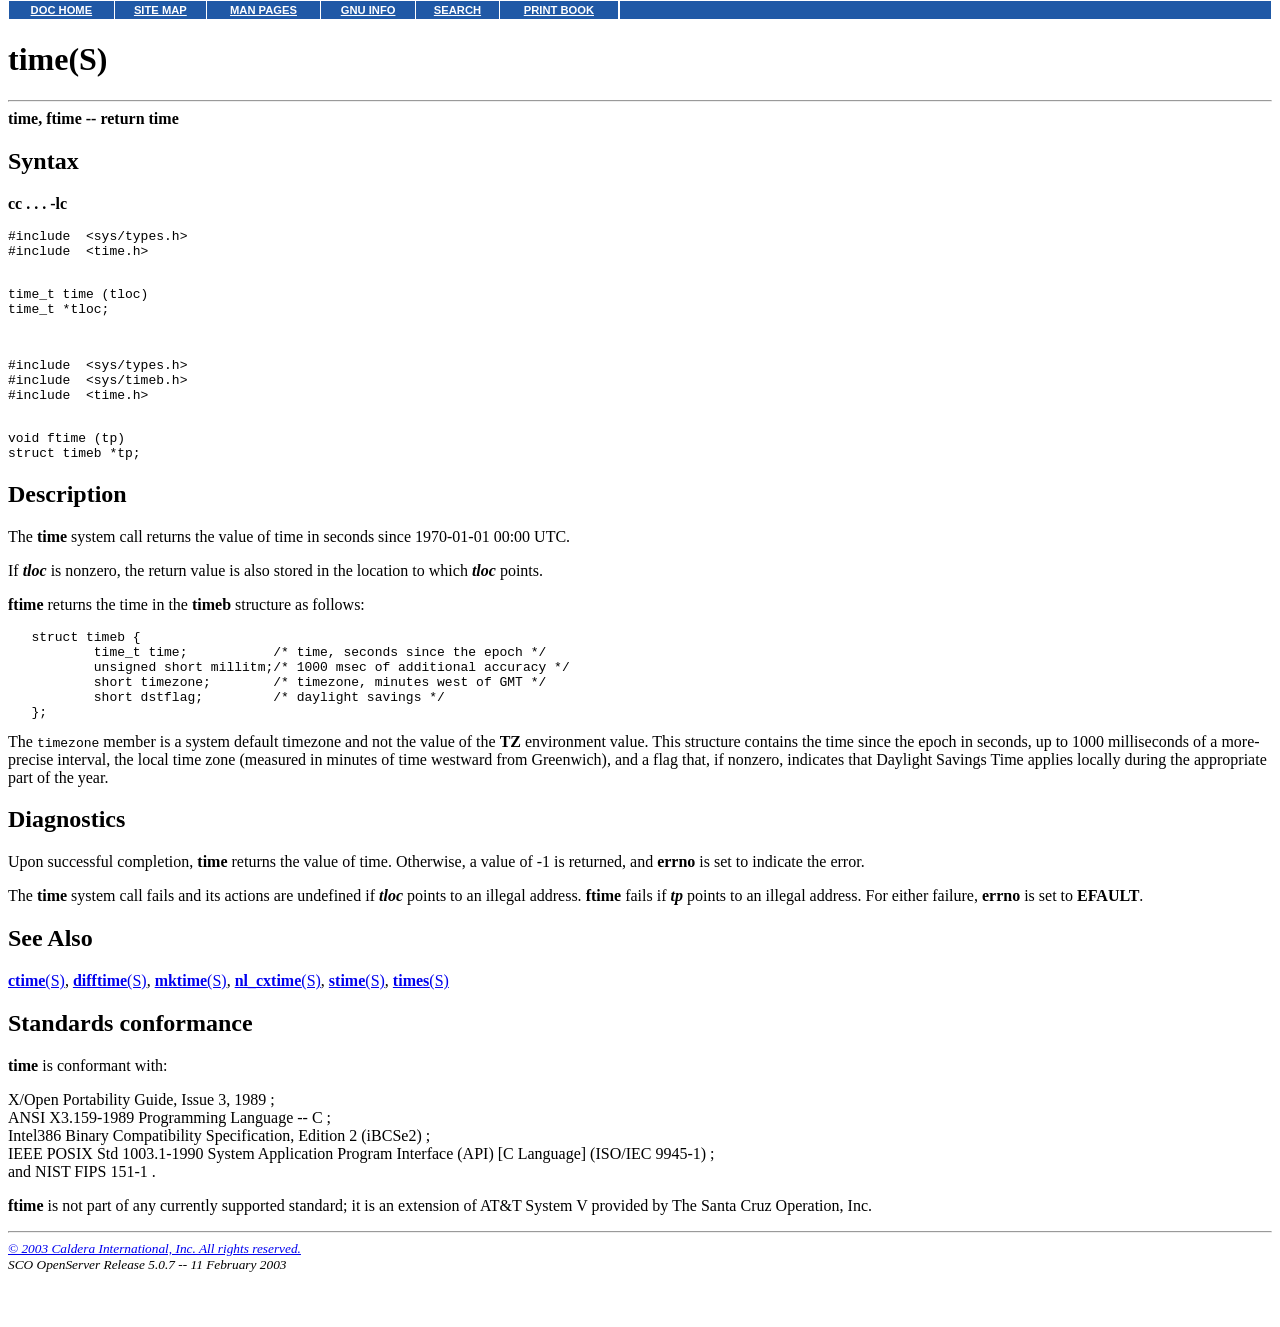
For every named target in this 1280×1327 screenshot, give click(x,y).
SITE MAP (160, 10)
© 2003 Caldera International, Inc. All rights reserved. (154, 1302)
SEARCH (457, 10)
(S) (36, 1034)
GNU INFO (368, 10)
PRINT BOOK (559, 10)
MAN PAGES (263, 10)
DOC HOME (62, 10)
